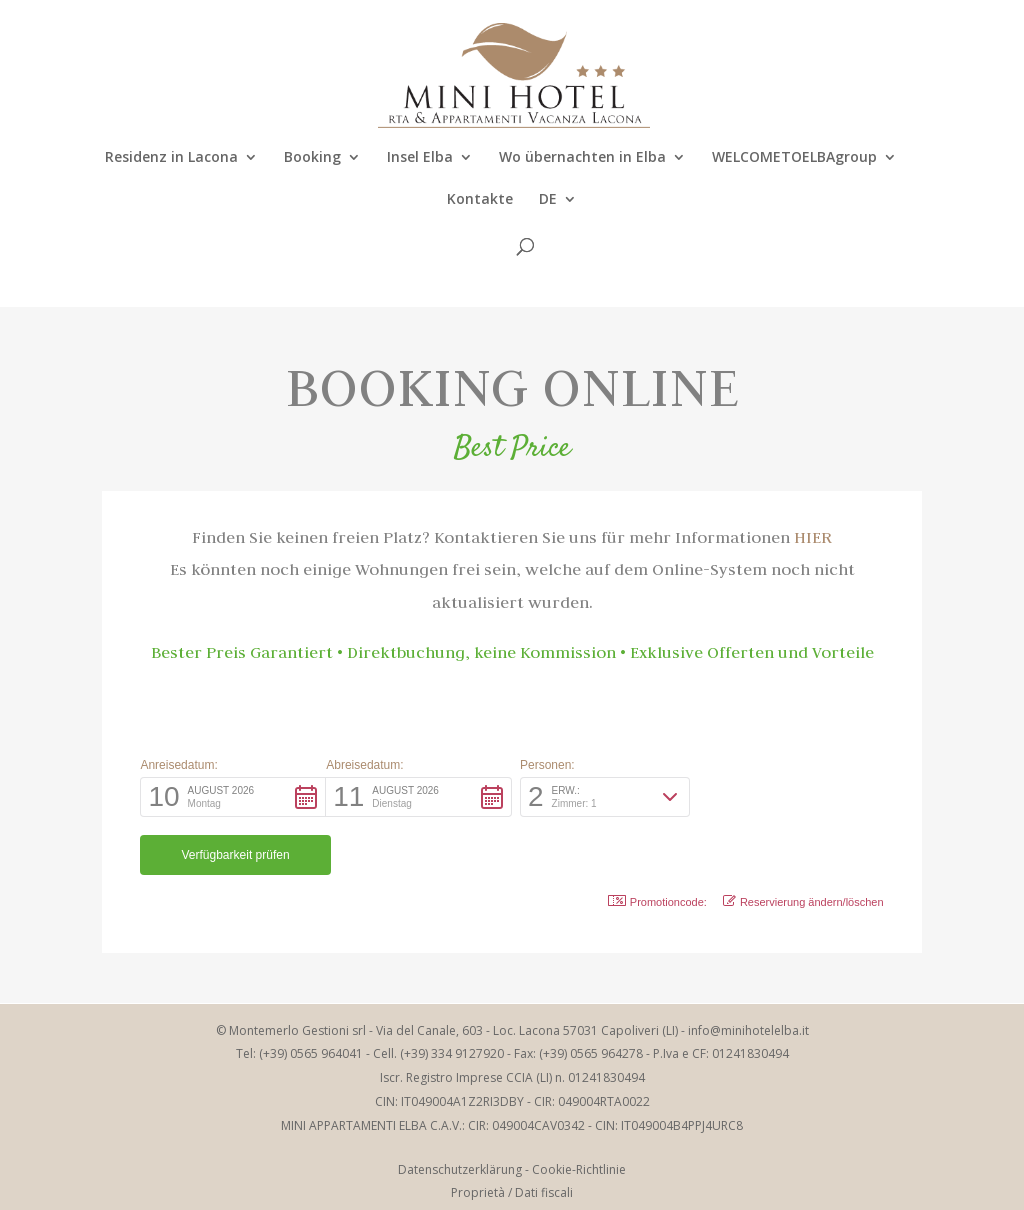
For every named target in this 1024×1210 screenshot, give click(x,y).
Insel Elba (420, 158)
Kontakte (480, 200)
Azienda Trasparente (512, 1158)
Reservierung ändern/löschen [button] (803, 843)
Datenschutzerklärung (460, 1111)
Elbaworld (549, 1182)
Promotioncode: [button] (657, 843)
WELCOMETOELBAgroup (794, 158)
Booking (312, 158)
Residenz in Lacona (171, 158)
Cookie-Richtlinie (579, 1111)
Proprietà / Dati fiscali (512, 1134)
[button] (233, 797)
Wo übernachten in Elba (582, 158)
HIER (813, 537)
